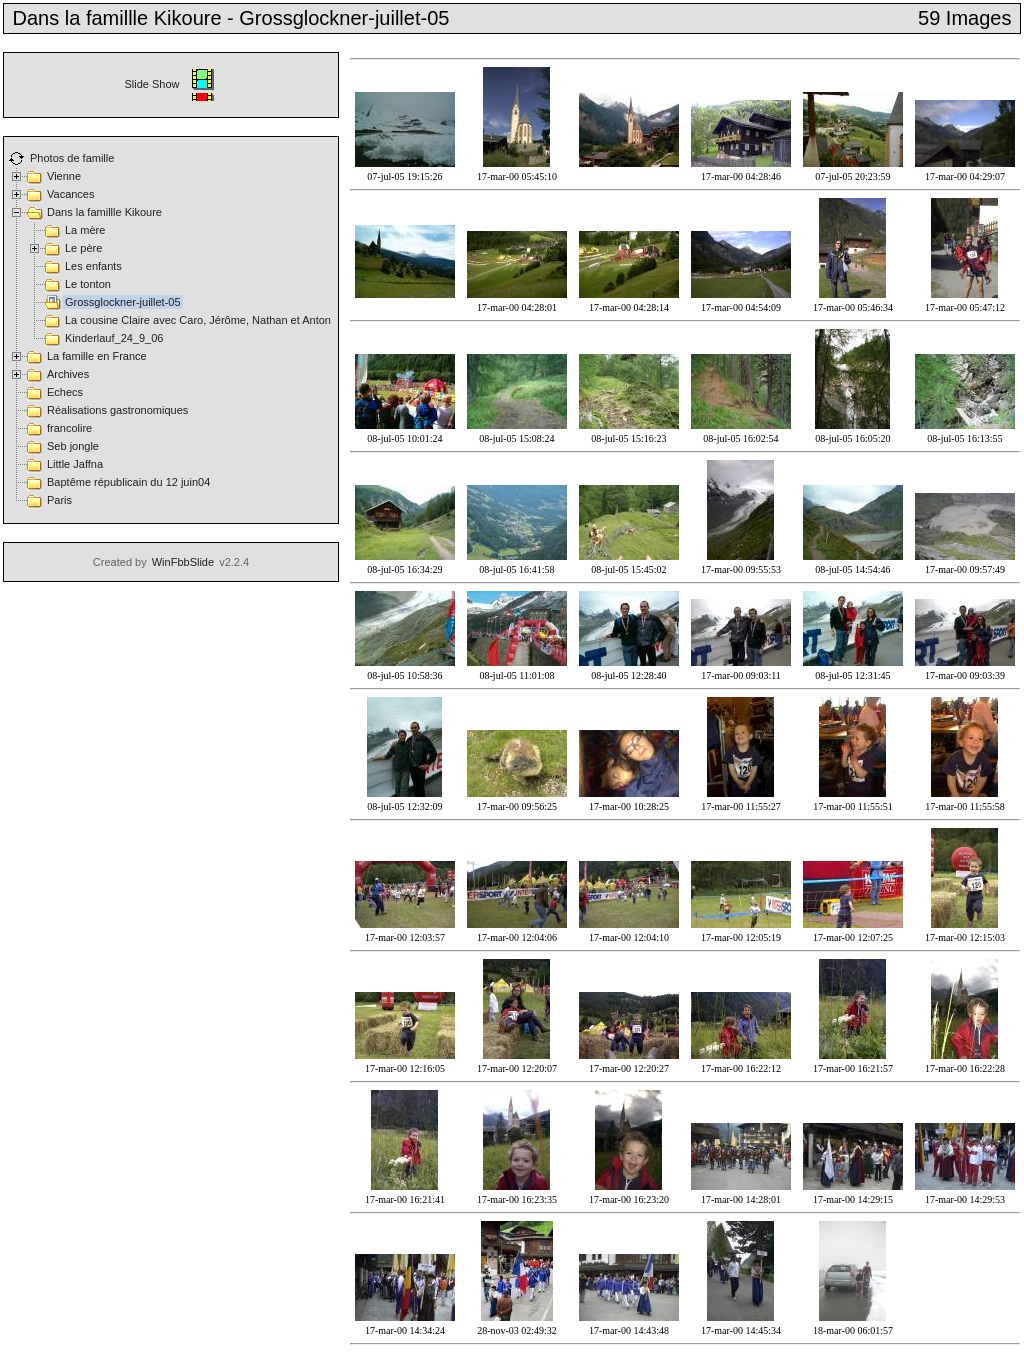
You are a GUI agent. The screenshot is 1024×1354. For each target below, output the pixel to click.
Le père (83, 248)
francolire (69, 428)
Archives (68, 374)
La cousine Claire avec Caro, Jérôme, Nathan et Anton (198, 320)
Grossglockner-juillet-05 (123, 302)
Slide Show (170, 84)
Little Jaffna (75, 464)
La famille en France (97, 356)
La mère (85, 230)
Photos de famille (72, 158)
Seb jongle (73, 446)
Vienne (64, 176)
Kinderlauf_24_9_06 (114, 338)
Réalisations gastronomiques (117, 410)
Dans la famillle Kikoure (104, 212)
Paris (59, 500)
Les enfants (93, 266)
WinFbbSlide (183, 562)
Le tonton (88, 284)
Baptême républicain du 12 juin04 (128, 482)
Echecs (65, 392)
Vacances (71, 194)
